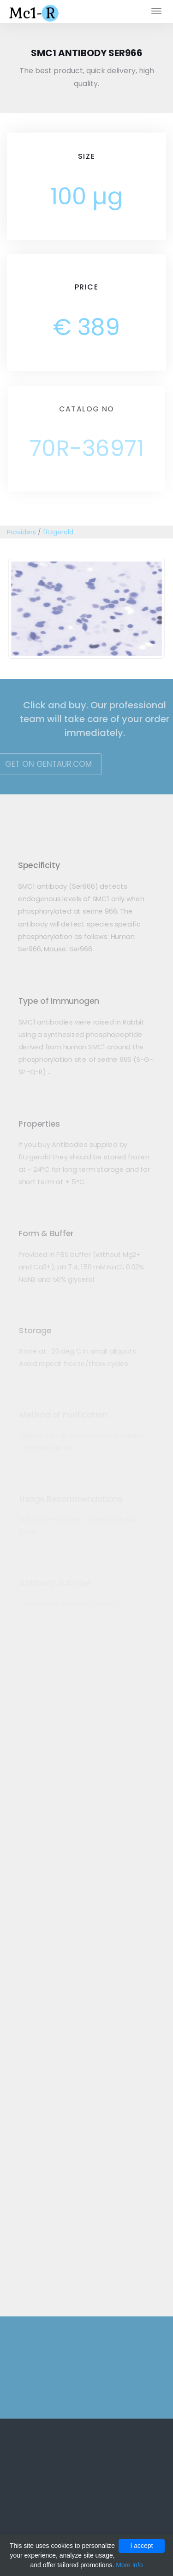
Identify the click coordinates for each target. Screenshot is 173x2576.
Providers (21, 532)
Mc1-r (35, 12)
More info (129, 2565)
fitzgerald (58, 532)
